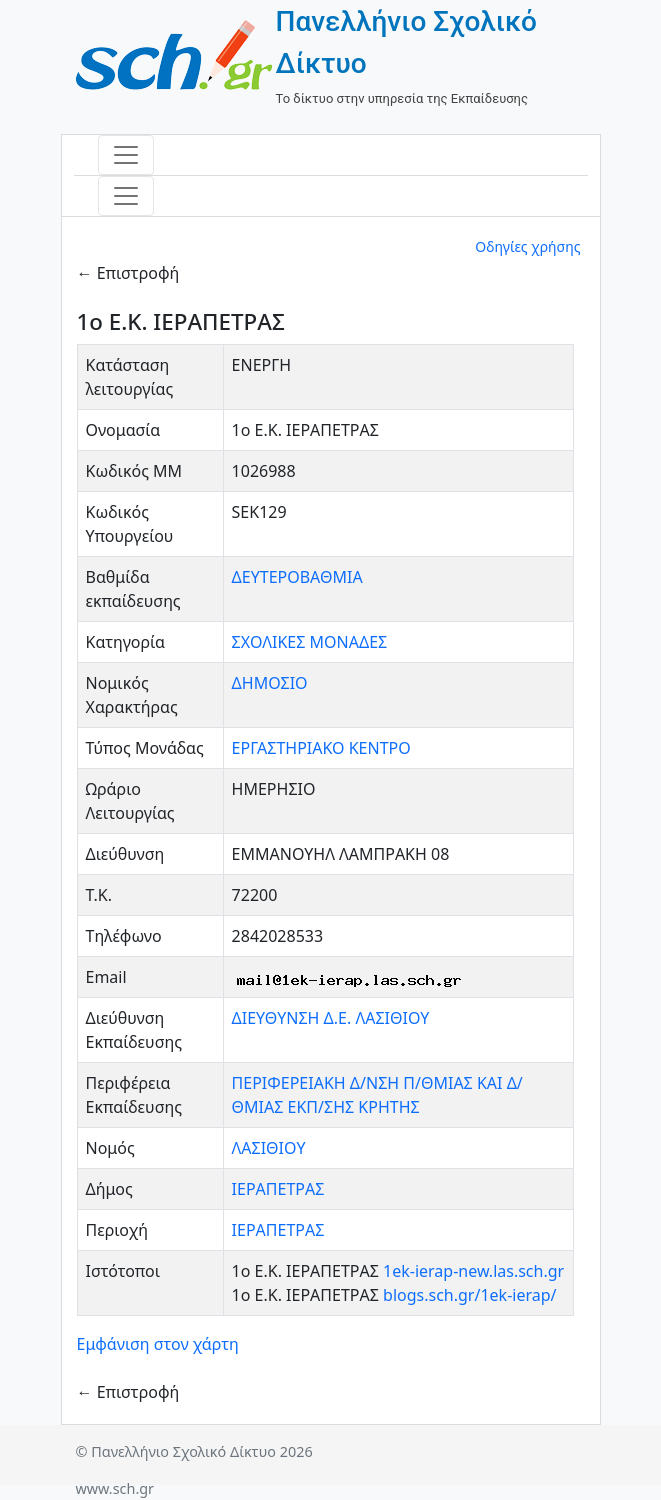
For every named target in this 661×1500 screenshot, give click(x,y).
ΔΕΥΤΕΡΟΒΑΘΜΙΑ (297, 577)
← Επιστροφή (128, 273)
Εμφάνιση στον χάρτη (158, 1344)
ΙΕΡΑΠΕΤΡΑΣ (278, 1189)
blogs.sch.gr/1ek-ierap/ (469, 1295)
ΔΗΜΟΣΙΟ (270, 683)
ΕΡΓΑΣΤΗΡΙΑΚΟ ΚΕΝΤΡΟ (321, 748)
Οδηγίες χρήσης (527, 246)
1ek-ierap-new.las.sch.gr (473, 1271)
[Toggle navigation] (126, 155)
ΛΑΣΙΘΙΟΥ (269, 1148)
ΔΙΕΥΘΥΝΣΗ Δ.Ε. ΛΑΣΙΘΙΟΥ (331, 1018)
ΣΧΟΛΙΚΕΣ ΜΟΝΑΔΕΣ (310, 642)
